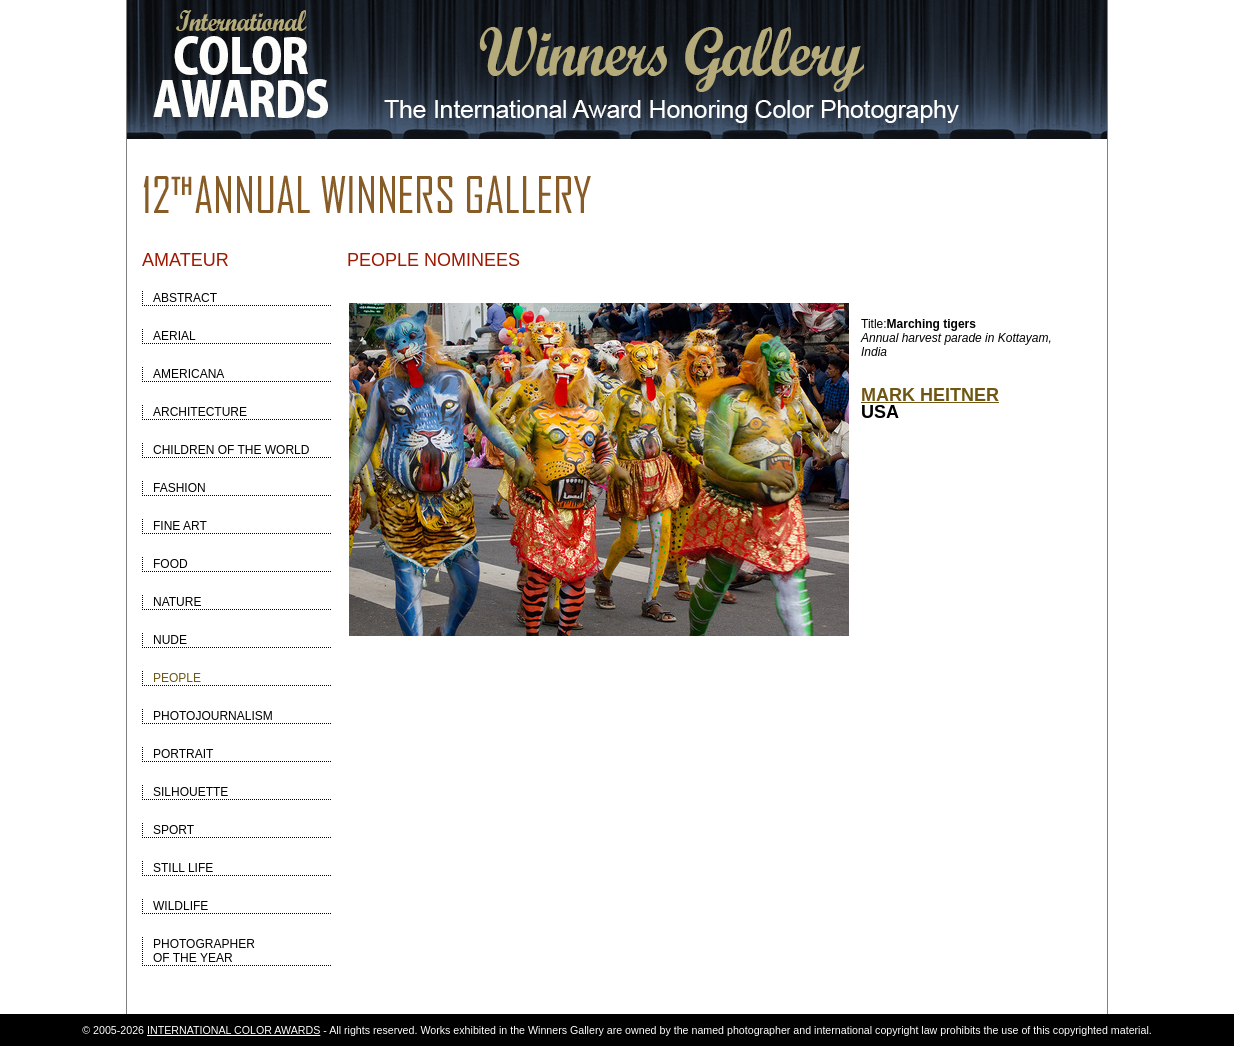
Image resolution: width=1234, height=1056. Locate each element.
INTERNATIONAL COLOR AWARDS (233, 1030)
